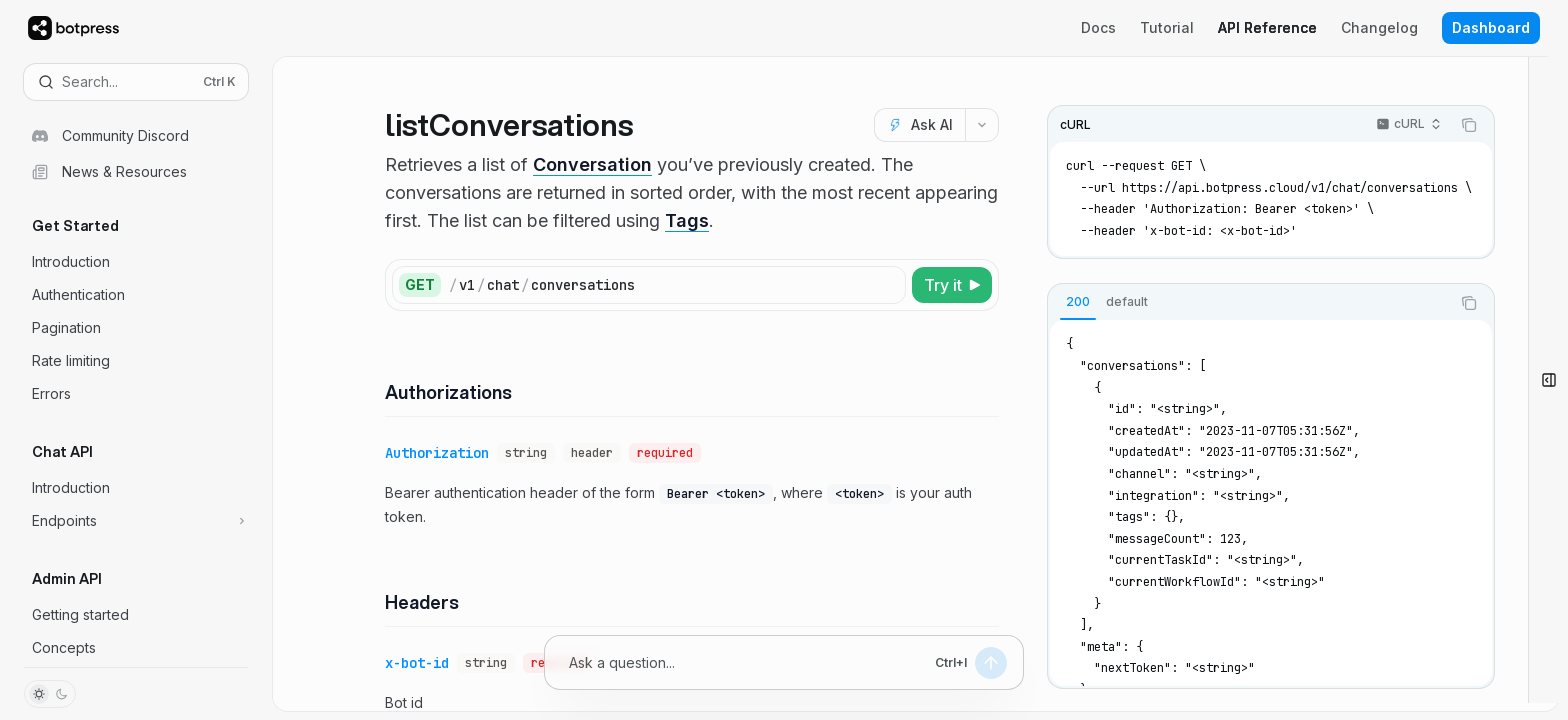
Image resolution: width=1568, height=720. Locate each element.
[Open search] (136, 82)
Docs (1098, 27)
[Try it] (952, 285)
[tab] (1078, 302)
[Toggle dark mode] (50, 694)
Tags (687, 220)
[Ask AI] (919, 125)
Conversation (592, 164)
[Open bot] (1548, 380)
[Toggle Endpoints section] (136, 521)
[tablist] (1249, 303)
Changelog (1379, 27)
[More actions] (982, 125)
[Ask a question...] (748, 662)
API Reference (1267, 27)
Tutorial (1167, 27)
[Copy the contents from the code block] (1469, 125)
